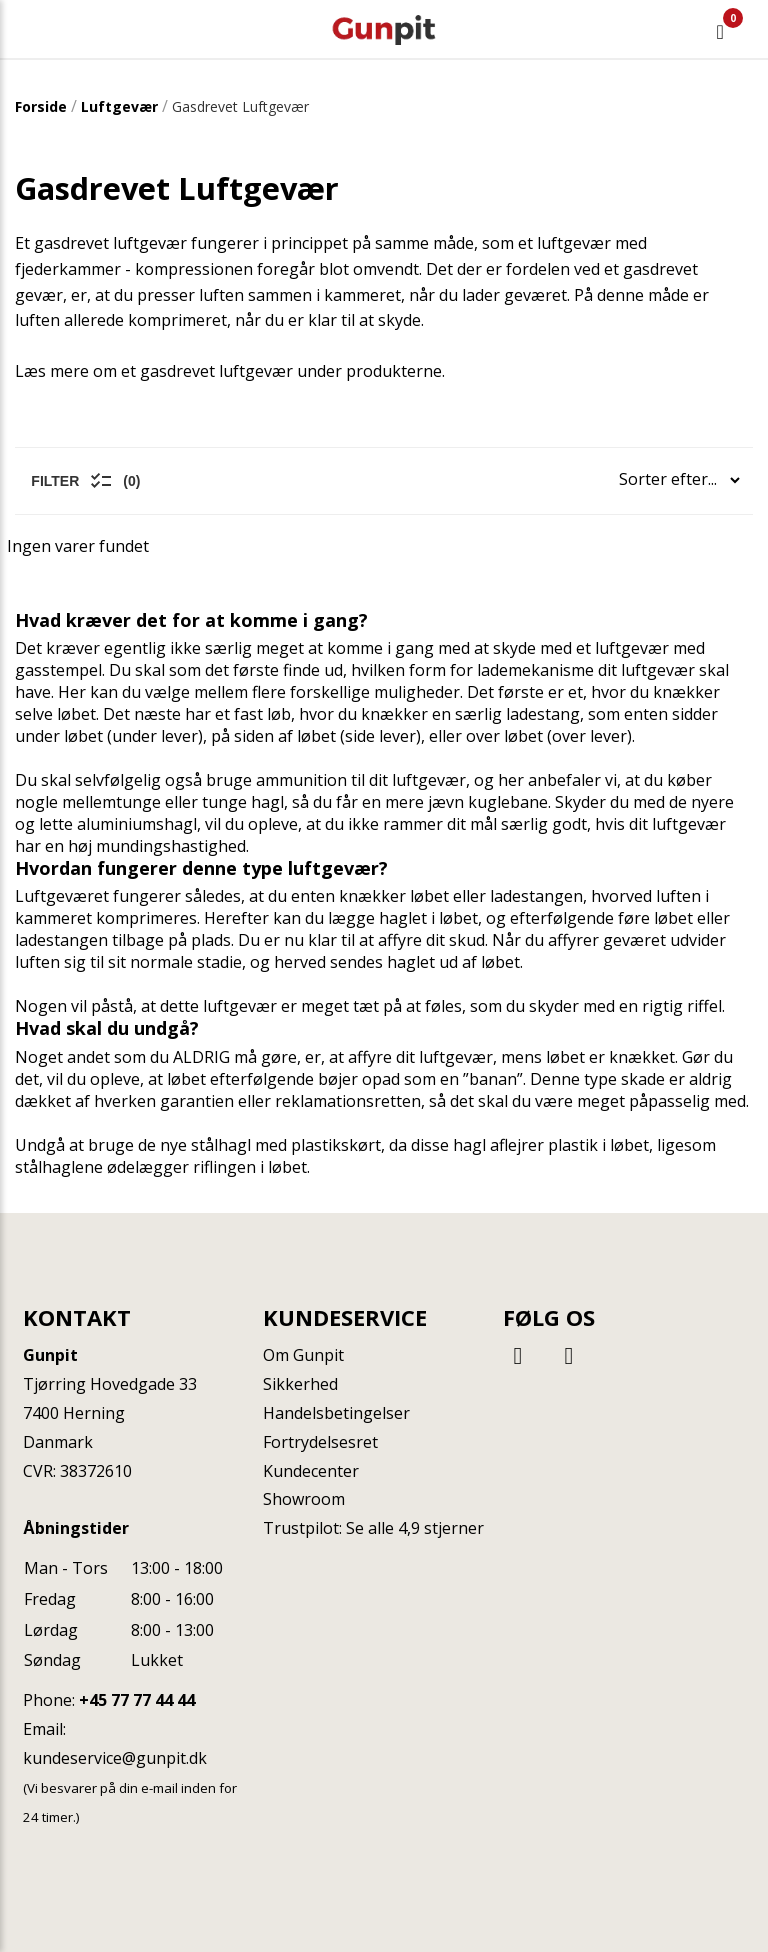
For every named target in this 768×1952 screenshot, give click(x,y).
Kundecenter (311, 1471)
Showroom (304, 1499)
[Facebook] (521, 1354)
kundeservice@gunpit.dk (115, 1758)
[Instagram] (569, 1354)
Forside (41, 106)
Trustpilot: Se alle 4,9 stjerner (373, 1528)
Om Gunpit (303, 1355)
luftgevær (429, 780)
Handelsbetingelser (336, 1413)
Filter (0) (85, 481)
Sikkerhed (300, 1384)
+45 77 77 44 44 (137, 1700)
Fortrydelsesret (320, 1442)
